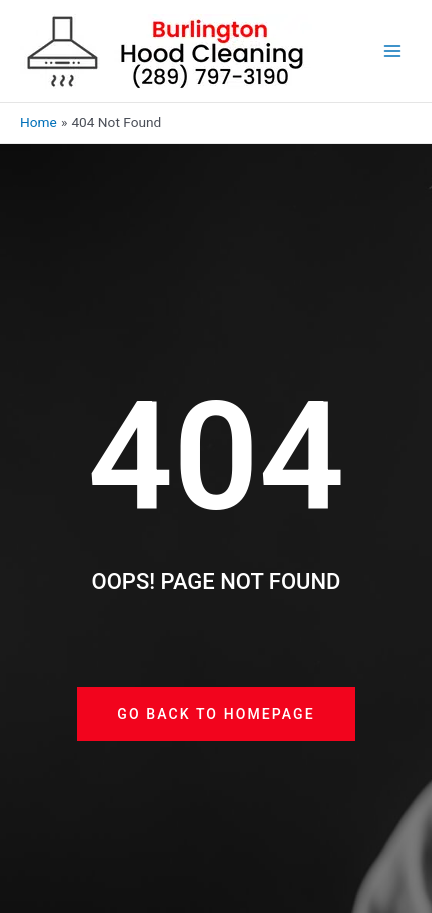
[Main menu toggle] (392, 51)
